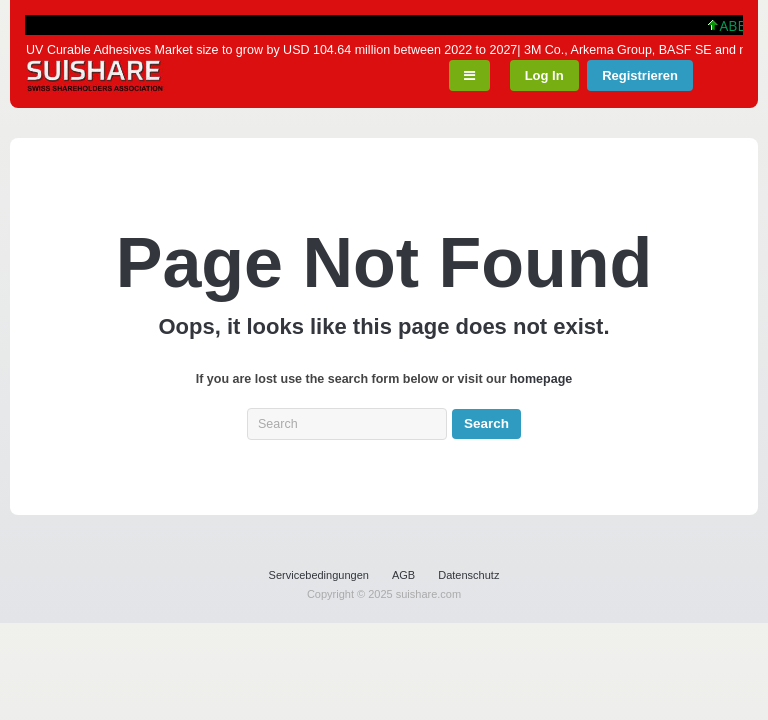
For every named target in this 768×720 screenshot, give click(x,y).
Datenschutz (468, 575)
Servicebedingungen (319, 575)
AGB (403, 575)
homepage (541, 379)
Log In (544, 75)
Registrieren (640, 75)
